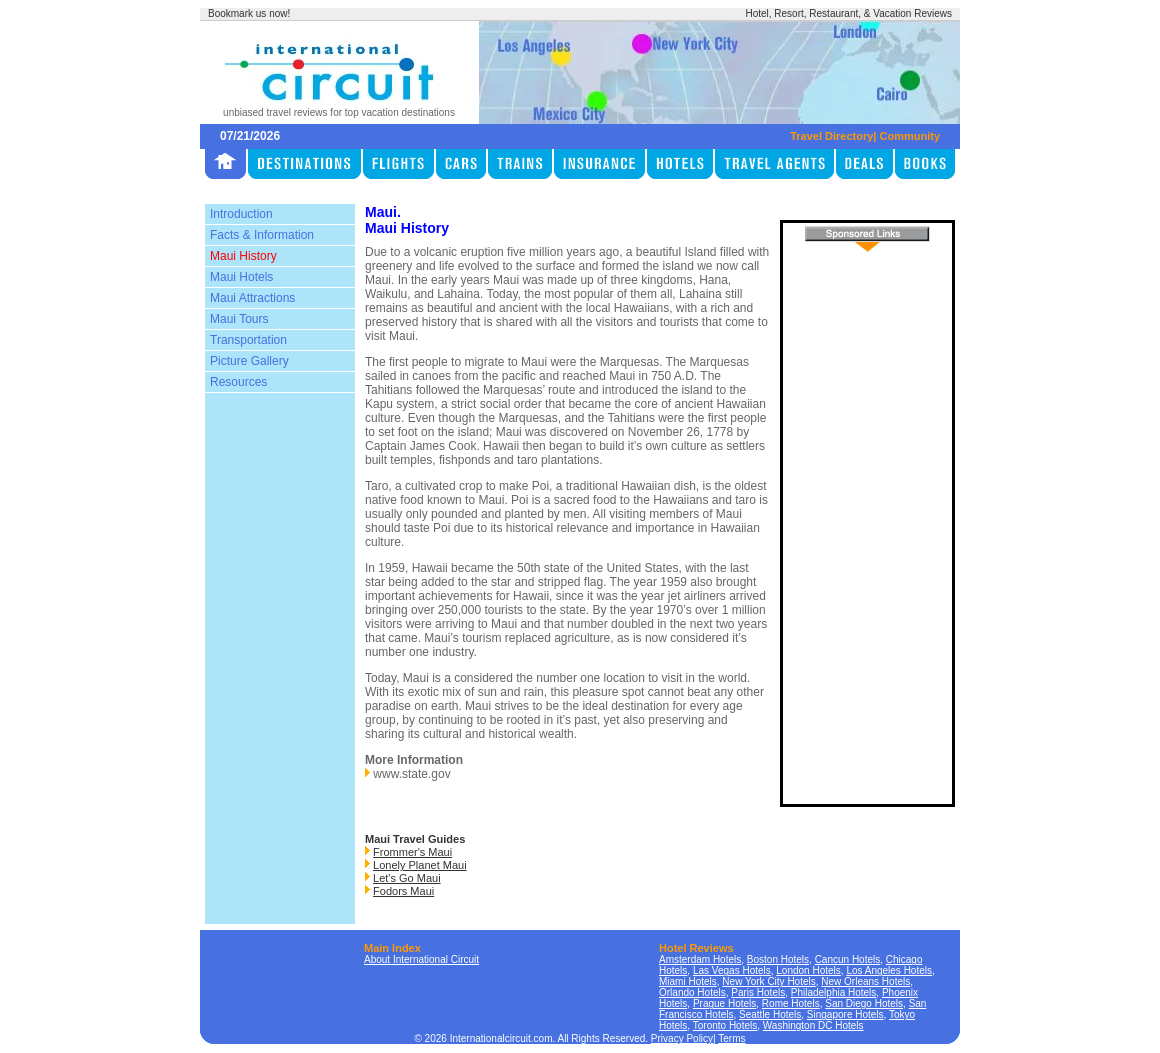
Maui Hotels (241, 277)
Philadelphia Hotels (834, 992)
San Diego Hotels (864, 1003)
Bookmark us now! (249, 13)
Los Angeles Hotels (889, 970)
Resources (238, 382)
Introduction (241, 214)
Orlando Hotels (692, 992)
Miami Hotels (688, 981)
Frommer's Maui (412, 852)
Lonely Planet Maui (420, 865)
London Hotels (808, 970)
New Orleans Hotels (865, 981)
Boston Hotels (778, 959)
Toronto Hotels (725, 1025)
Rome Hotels (791, 1003)
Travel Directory (831, 136)
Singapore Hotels (845, 1014)
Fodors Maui (403, 891)
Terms (731, 1038)
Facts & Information (262, 235)
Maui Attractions (252, 298)
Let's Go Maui (407, 878)
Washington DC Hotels (813, 1025)
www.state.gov (411, 774)
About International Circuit (421, 959)
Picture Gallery (249, 361)
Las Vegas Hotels (732, 970)
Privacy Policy (682, 1038)
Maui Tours (239, 319)
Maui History (243, 256)
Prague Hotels (724, 1003)
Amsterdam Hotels (700, 959)
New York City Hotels (768, 981)
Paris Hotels (758, 992)
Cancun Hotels (848, 959)
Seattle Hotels (770, 1014)
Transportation (248, 340)
